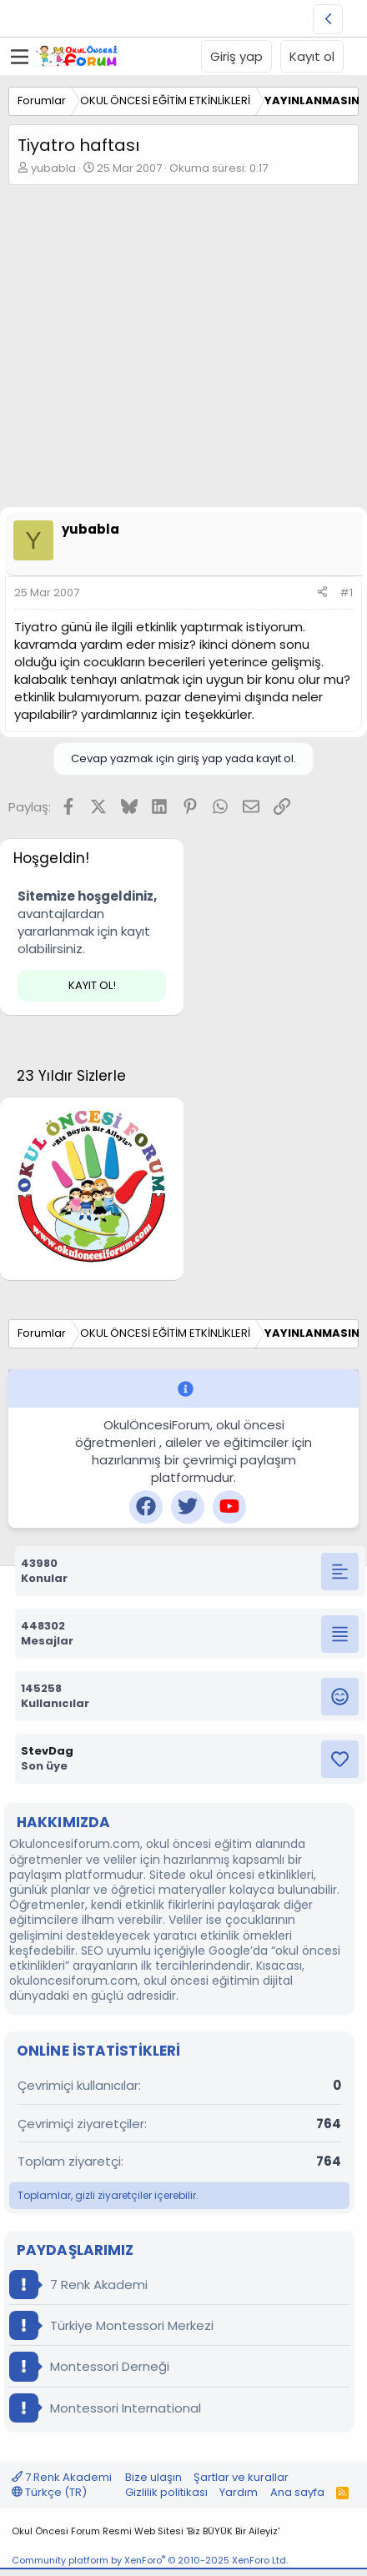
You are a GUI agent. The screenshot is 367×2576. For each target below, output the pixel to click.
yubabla (53, 168)
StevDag (47, 1751)
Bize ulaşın (153, 2477)
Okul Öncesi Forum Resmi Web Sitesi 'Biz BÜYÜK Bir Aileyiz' (145, 2531)
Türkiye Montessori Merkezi (111, 2325)
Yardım (238, 2492)
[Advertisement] (183, 350)
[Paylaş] (322, 593)
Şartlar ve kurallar (241, 2477)
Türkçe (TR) (49, 2492)
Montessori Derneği (89, 2366)
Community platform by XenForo (150, 2560)
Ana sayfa (297, 2492)
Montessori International (105, 2408)
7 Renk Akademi (78, 2284)
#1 (346, 592)
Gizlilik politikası (166, 2492)
